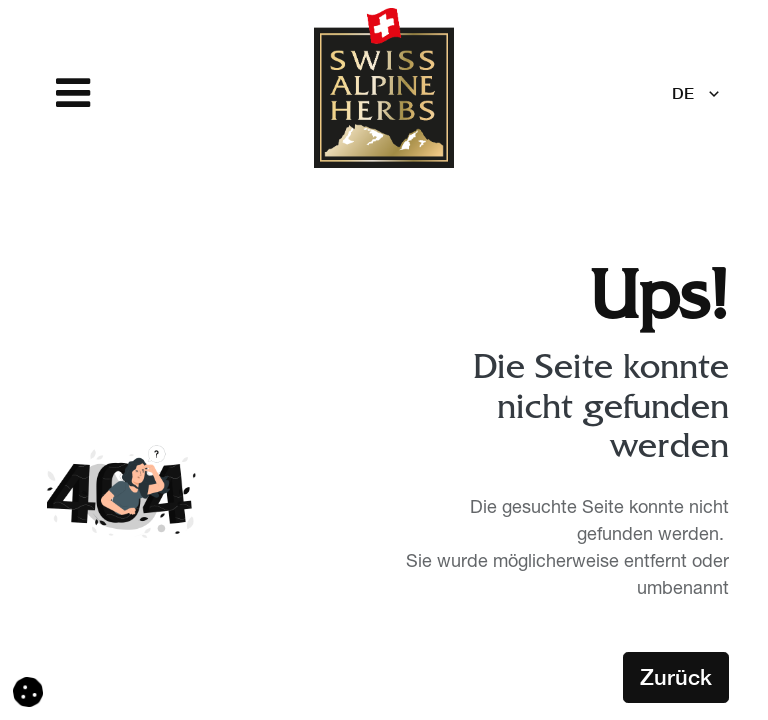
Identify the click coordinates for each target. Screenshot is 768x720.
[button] (28, 693)
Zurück (676, 677)
